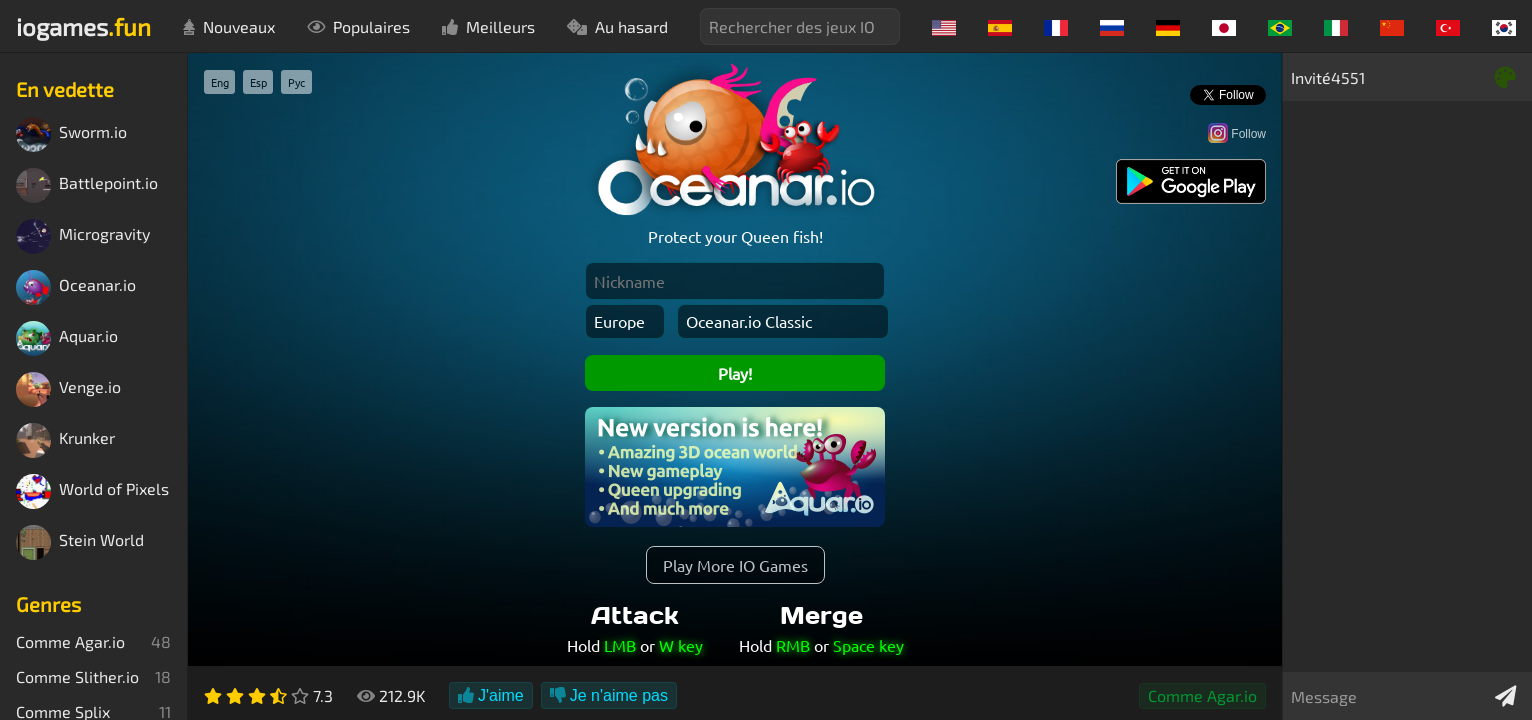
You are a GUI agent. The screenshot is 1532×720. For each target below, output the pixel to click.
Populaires (358, 26)
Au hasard (617, 26)
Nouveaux (229, 26)
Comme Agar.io (1202, 695)
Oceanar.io (76, 287)
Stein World (80, 542)
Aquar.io (67, 338)
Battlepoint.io (87, 185)
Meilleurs (488, 26)
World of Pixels (92, 491)
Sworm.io (71, 134)
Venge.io (68, 389)
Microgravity (83, 236)
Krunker (65, 440)
